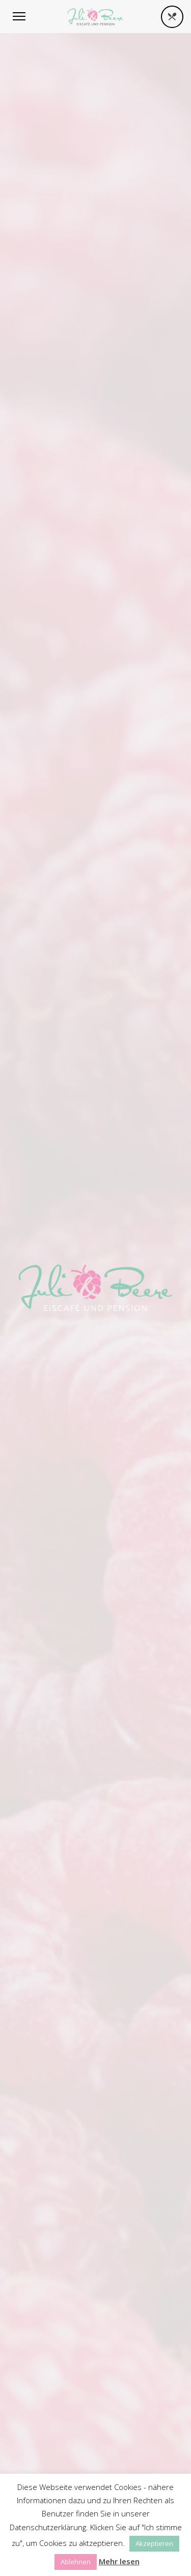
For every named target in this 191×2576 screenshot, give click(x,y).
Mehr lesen (119, 2561)
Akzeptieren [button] (154, 2543)
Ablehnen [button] (76, 2561)
